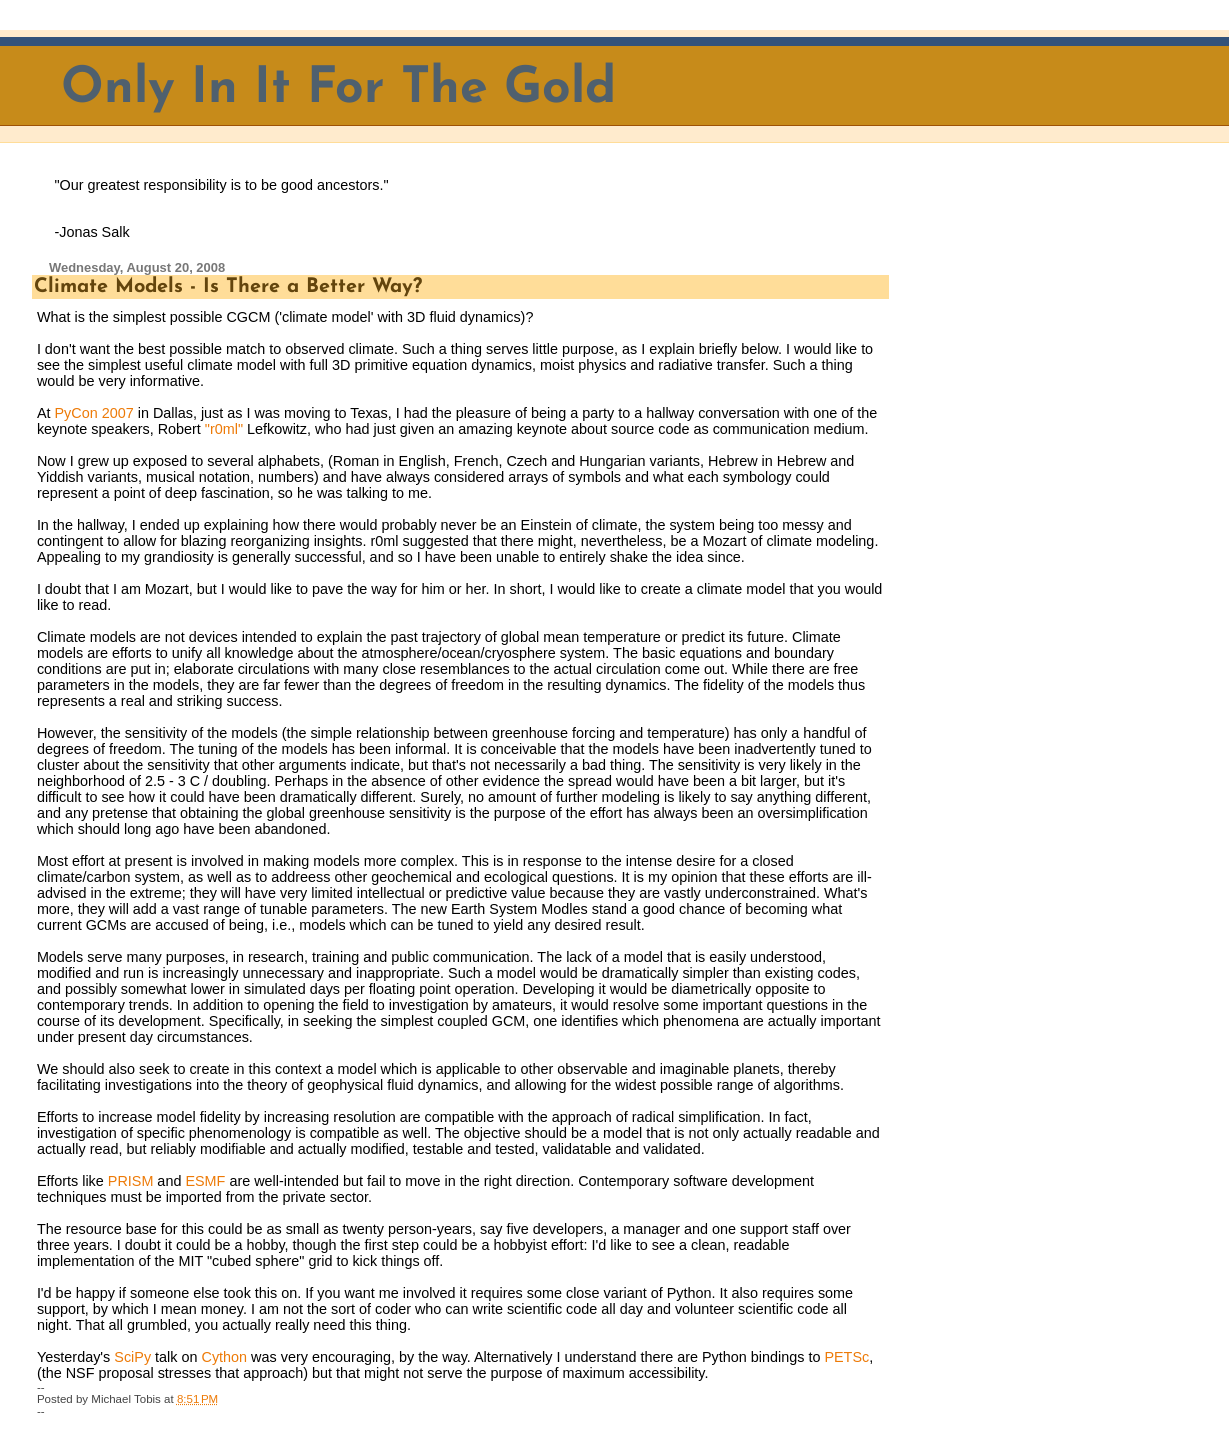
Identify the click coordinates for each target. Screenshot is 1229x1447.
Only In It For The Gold (338, 89)
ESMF (207, 1181)
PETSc (846, 1357)
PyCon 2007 (93, 413)
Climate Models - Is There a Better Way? (228, 287)
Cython (225, 1357)
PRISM (131, 1181)
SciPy (132, 1357)
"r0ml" (224, 429)
